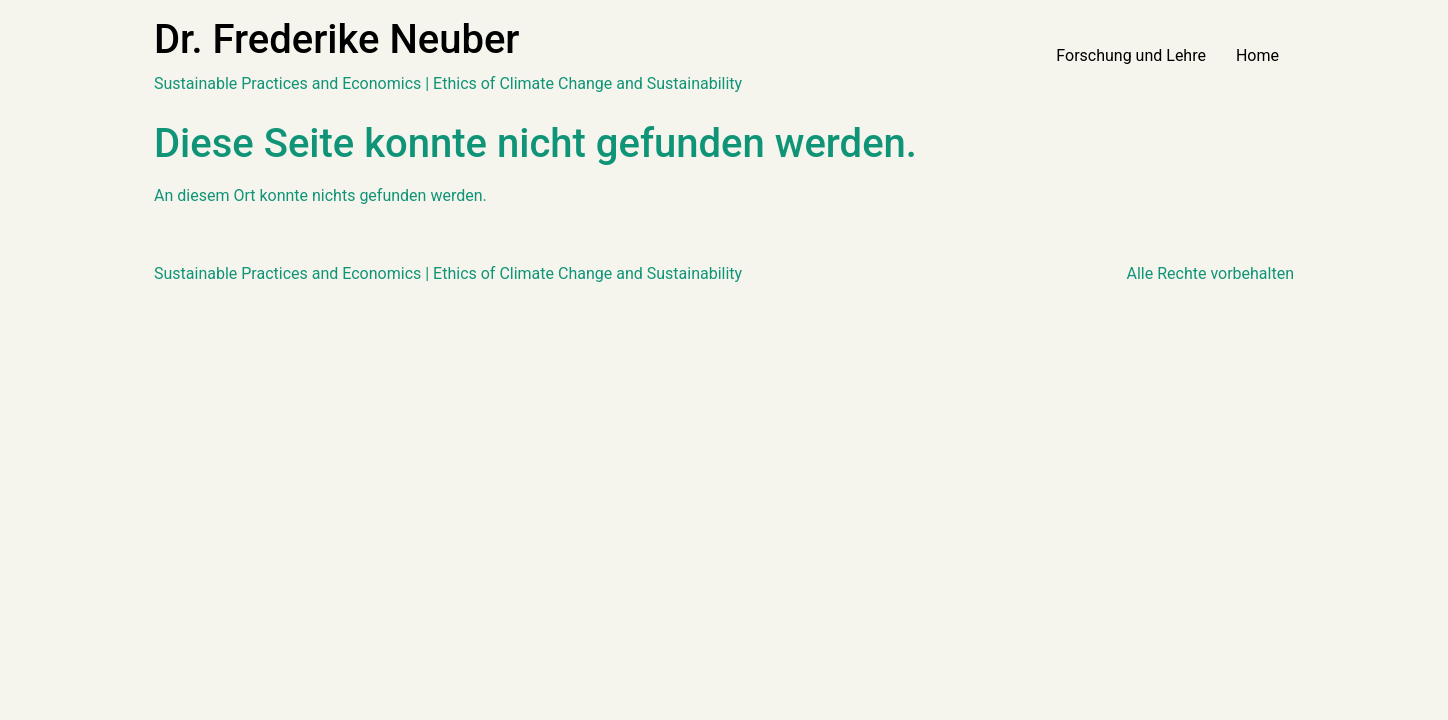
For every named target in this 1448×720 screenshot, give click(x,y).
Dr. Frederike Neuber (337, 39)
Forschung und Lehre (1131, 55)
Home (1257, 55)
